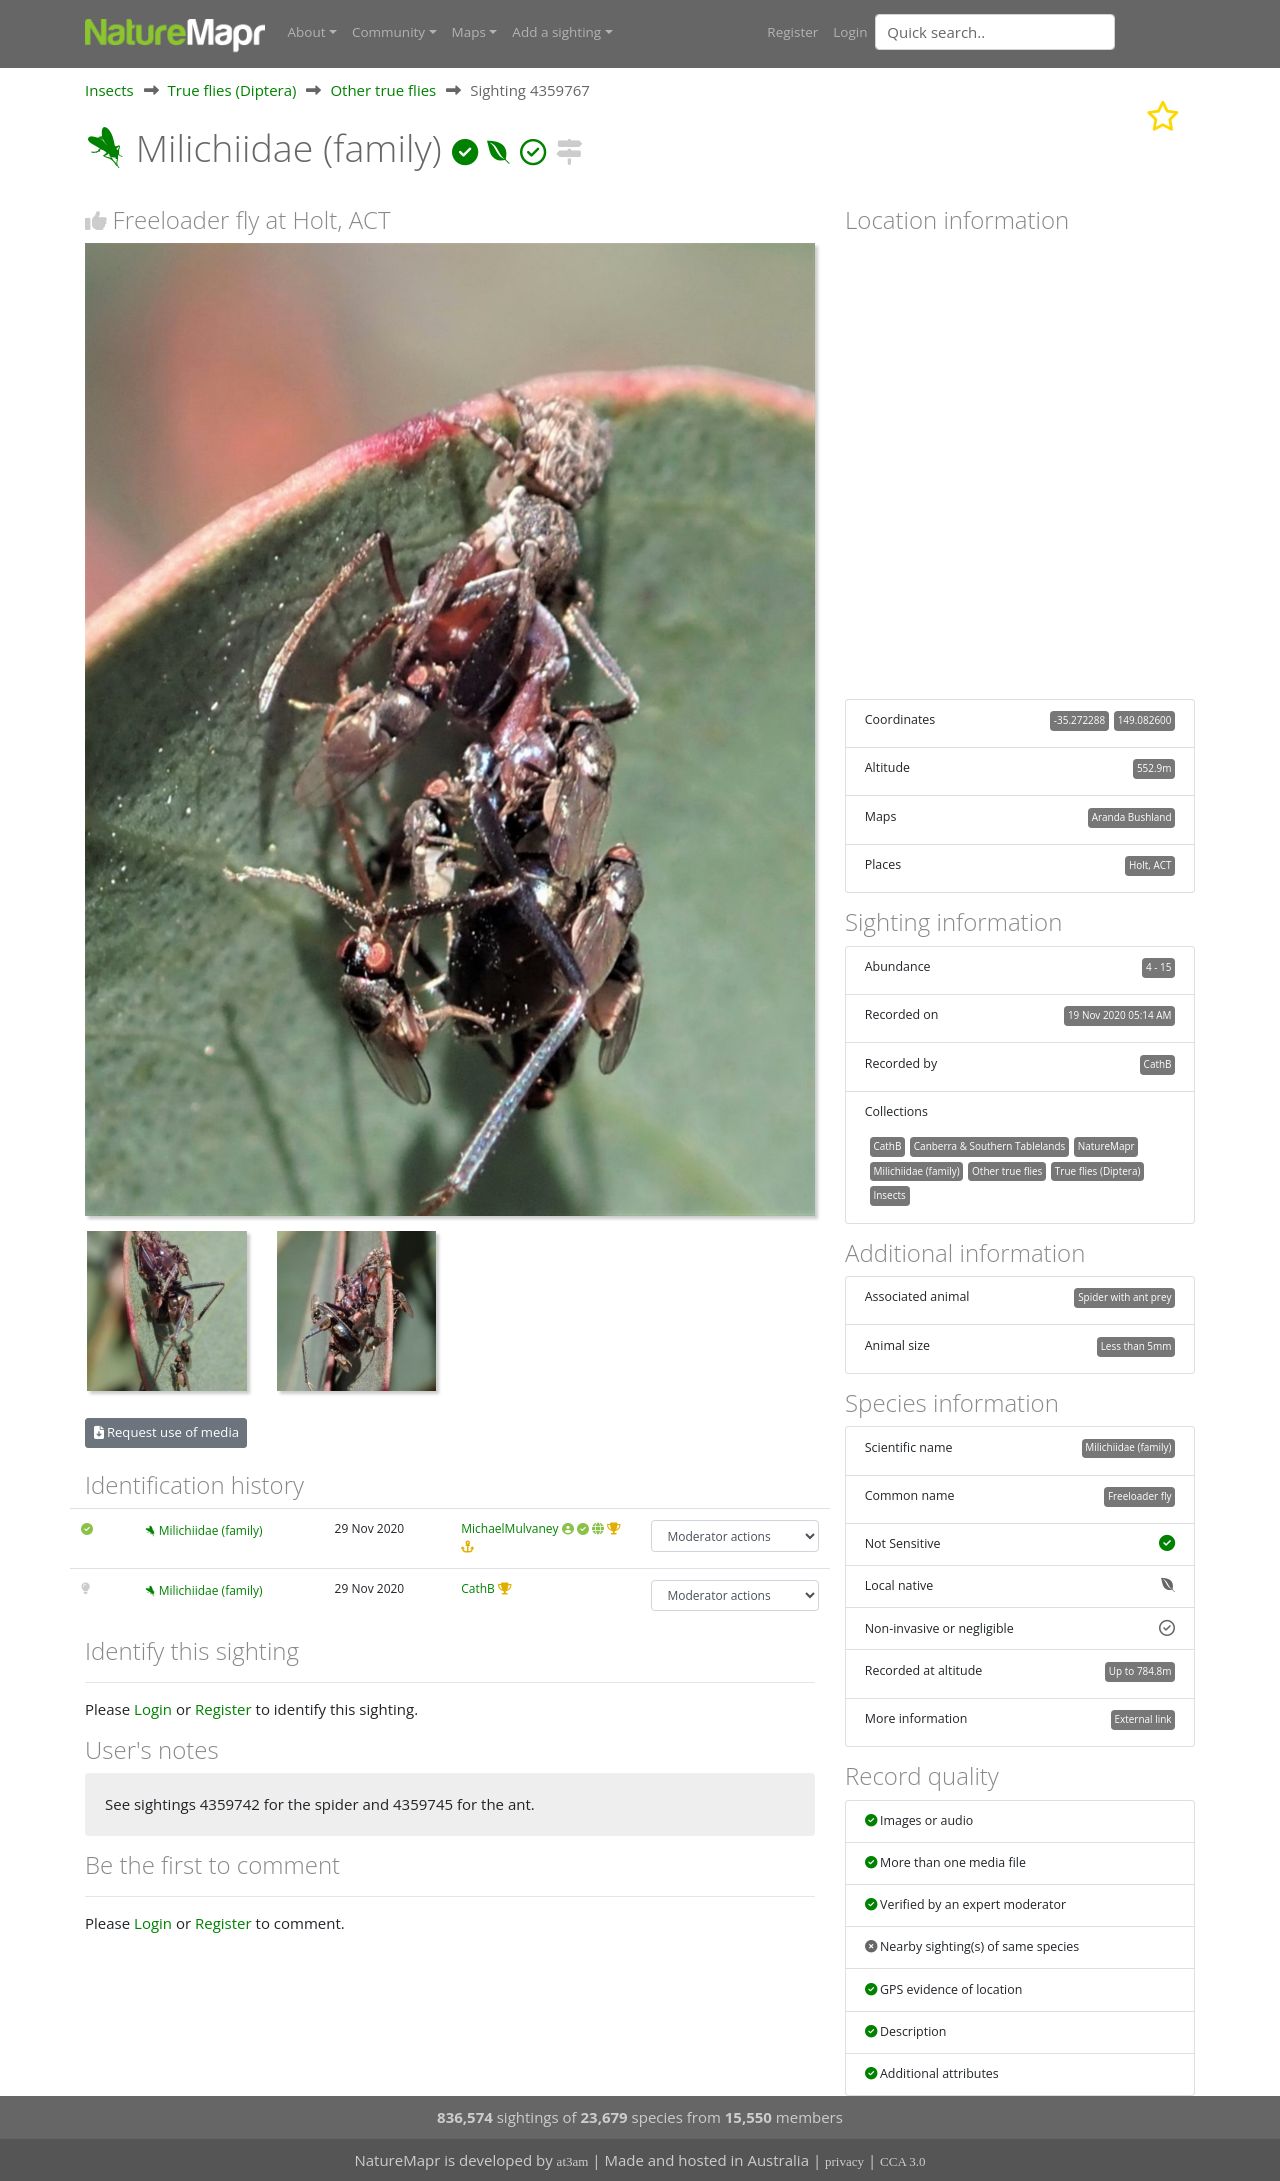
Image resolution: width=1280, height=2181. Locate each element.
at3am (573, 2161)
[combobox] (1035, 32)
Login (850, 32)
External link (1142, 1719)
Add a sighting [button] (556, 32)
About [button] (307, 32)
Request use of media (166, 1432)
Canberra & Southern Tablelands (989, 1145)
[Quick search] (995, 32)
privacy (844, 2161)
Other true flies (383, 89)
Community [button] (388, 32)
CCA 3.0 (903, 2161)
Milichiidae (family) (211, 1530)
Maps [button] (469, 32)
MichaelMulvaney (509, 1528)
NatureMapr (1106, 1145)
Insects (109, 89)
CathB (478, 1587)
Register (792, 32)
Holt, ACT (1150, 865)
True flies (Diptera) (232, 89)
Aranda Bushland (1132, 816)
